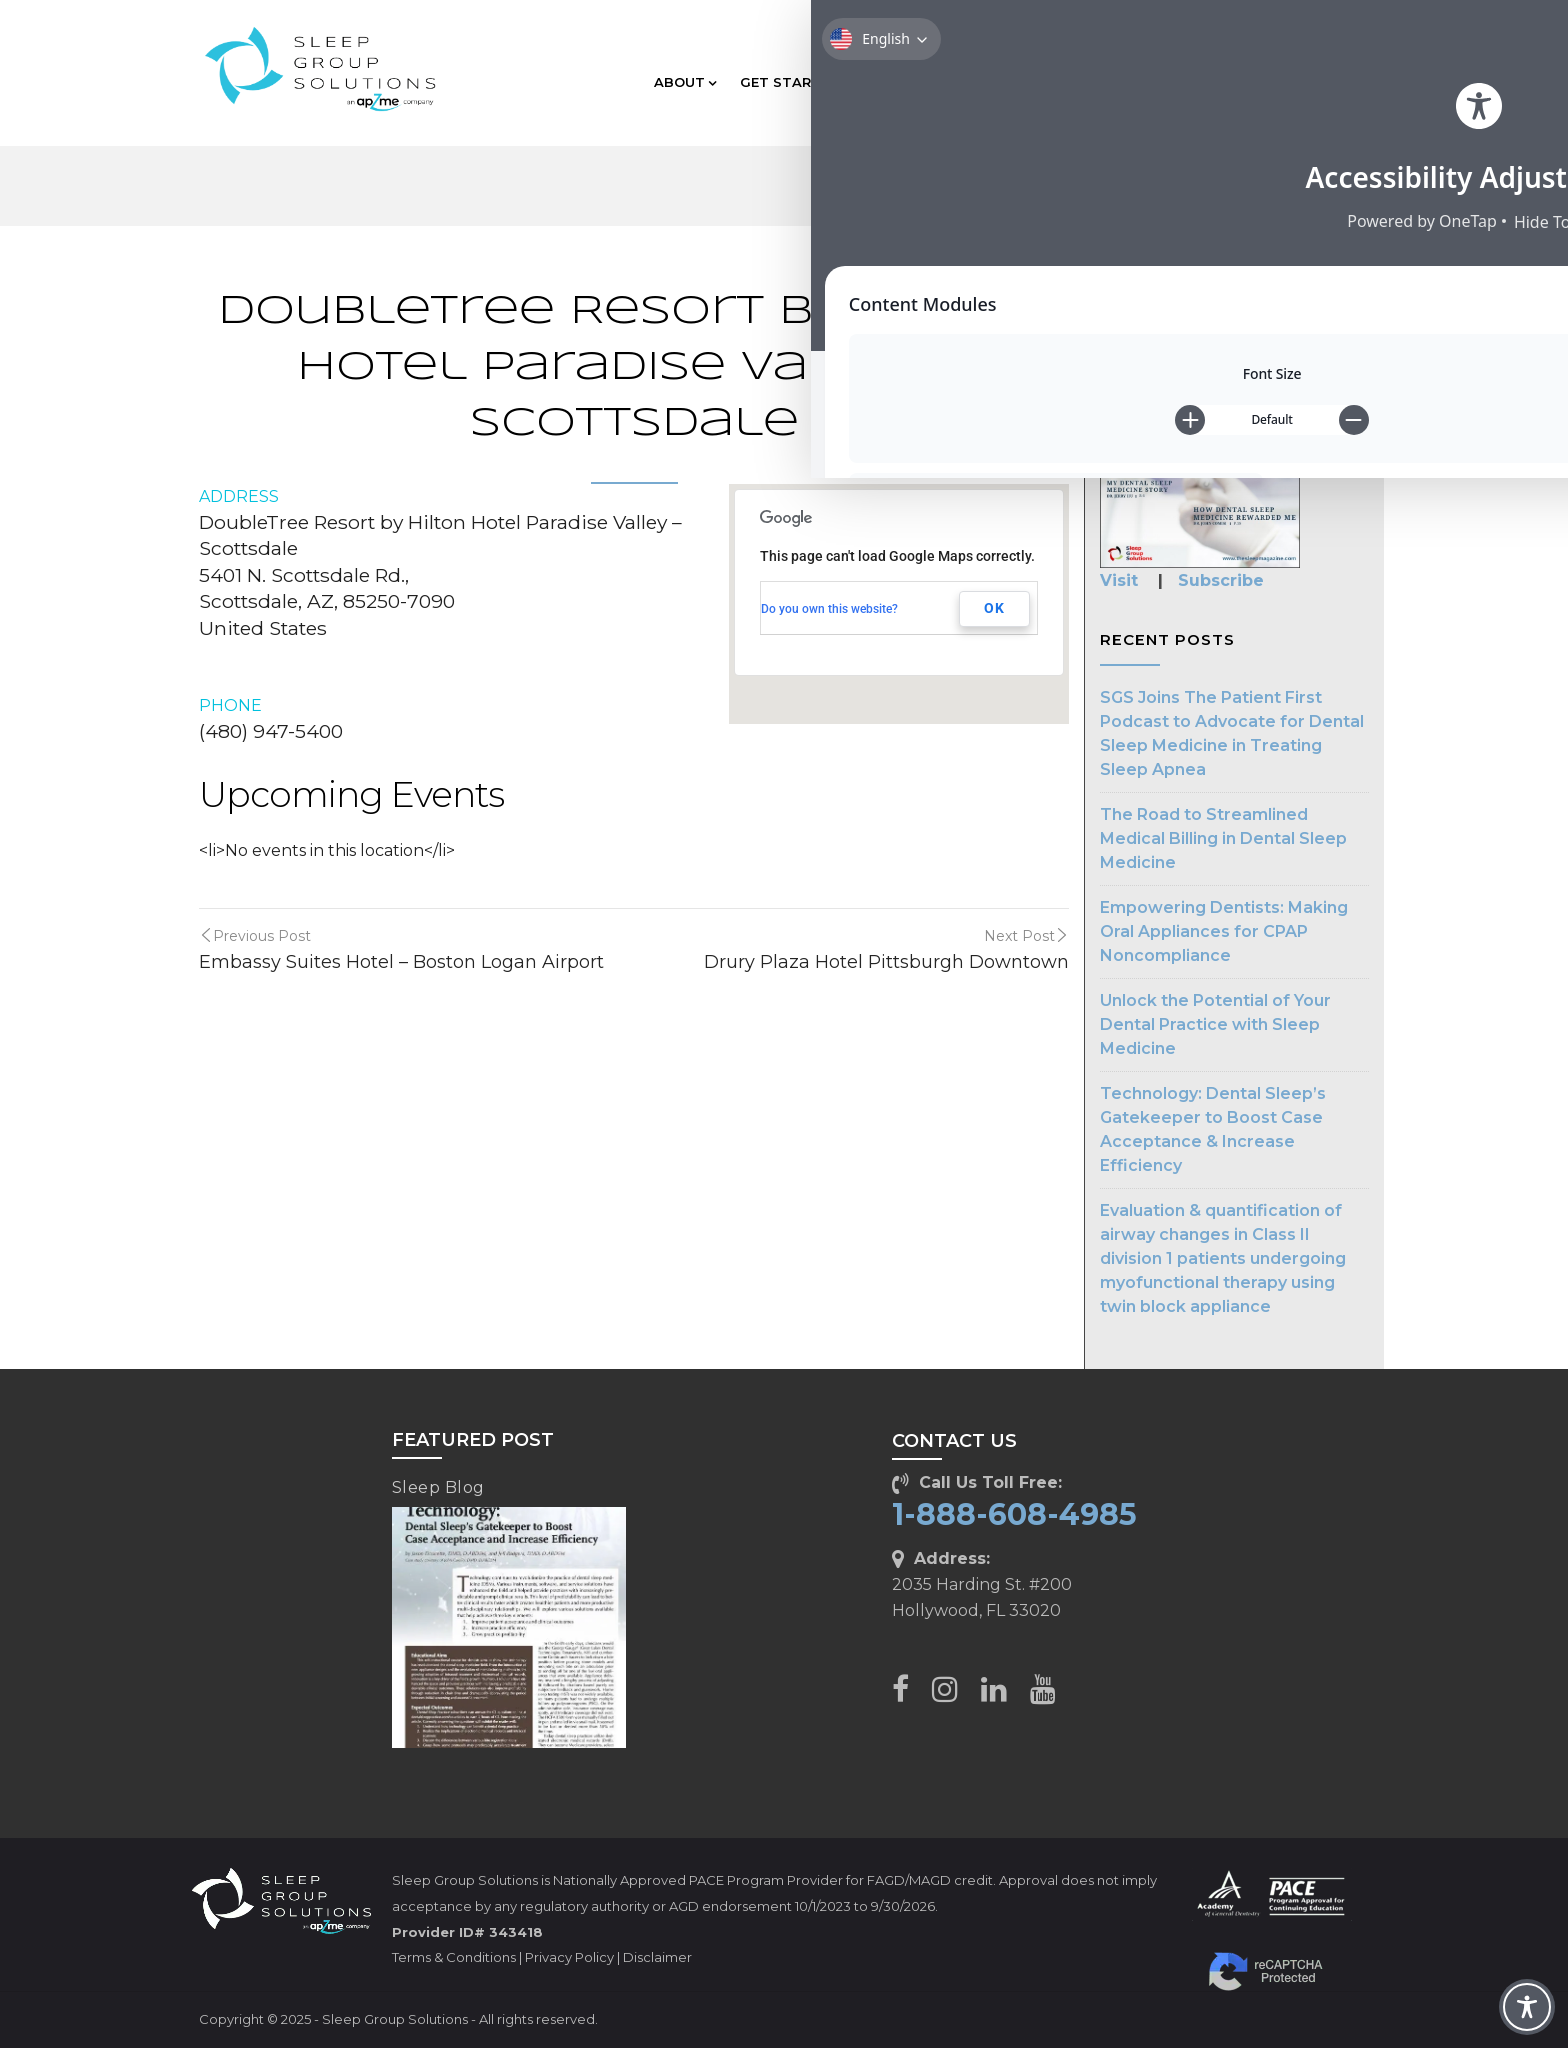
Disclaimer (657, 1957)
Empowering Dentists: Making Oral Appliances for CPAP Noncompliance (1224, 931)
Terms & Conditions (454, 1957)
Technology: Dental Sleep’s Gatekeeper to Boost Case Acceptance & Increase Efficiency (1213, 1129)
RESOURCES (1173, 82)
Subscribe (1221, 580)
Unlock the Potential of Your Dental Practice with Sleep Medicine (1215, 1024)
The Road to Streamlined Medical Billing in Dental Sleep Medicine (1223, 838)
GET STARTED (795, 82)
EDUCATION (922, 82)
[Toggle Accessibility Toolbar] (1527, 2007)
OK (994, 608)
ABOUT (685, 82)
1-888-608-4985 (1014, 1514)
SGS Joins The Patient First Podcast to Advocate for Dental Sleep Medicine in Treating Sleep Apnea (1232, 733)
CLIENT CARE (1295, 82)
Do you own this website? (829, 609)
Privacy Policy (569, 1957)
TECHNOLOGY (1048, 82)
